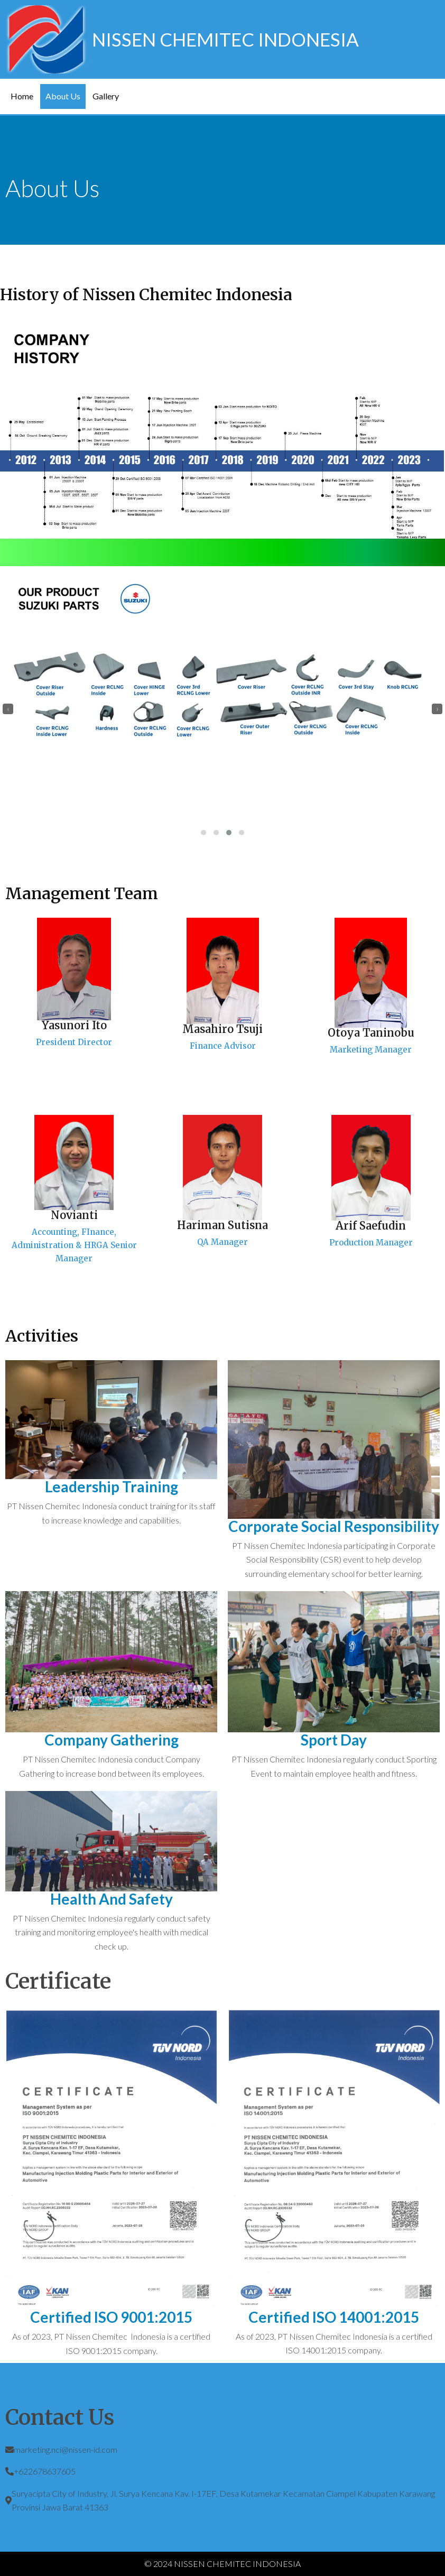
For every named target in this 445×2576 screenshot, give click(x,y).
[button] (203, 832)
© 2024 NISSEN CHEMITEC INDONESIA (222, 2564)
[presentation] (8, 709)
